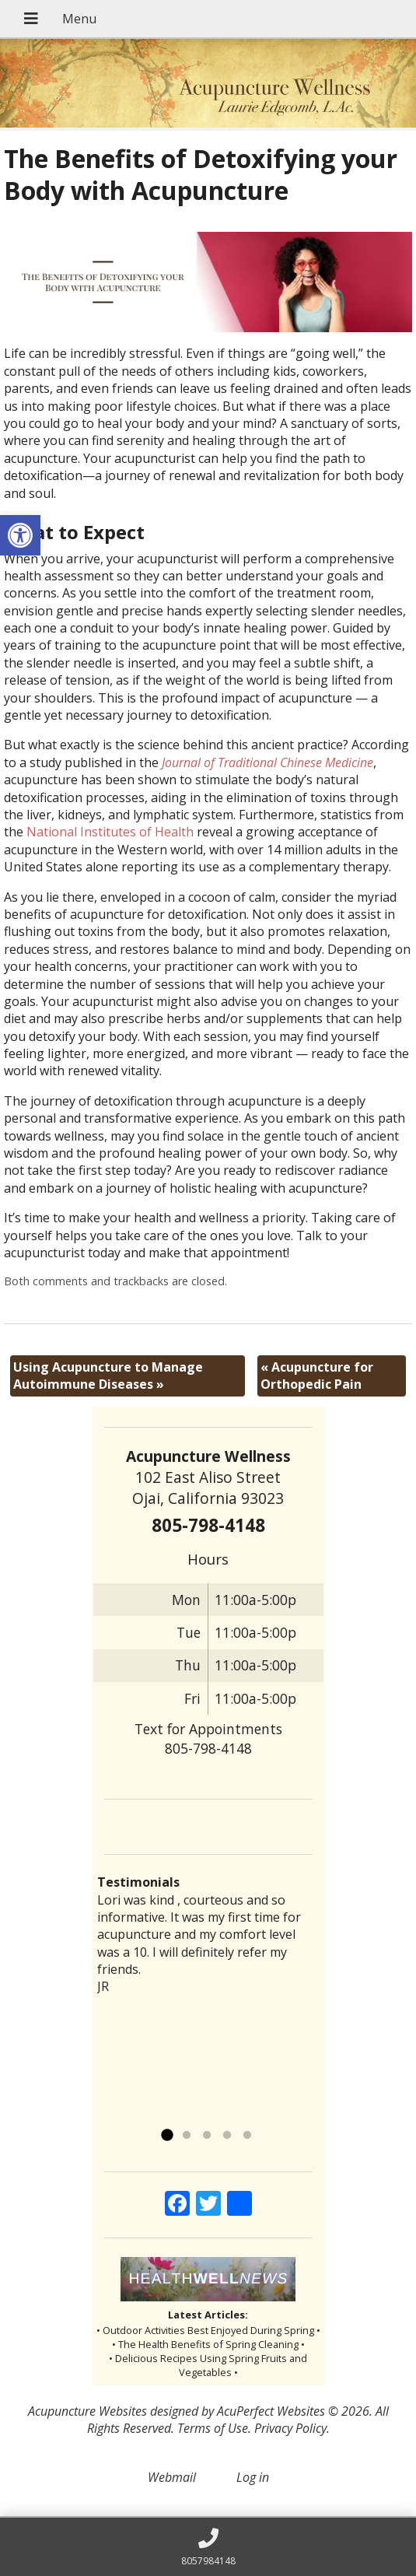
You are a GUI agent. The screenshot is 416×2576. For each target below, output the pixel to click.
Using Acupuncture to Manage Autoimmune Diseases (108, 1375)
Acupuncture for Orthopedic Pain (316, 1375)
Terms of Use (212, 2428)
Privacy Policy (290, 2428)
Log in (252, 2477)
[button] (20, 535)
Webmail (172, 2477)
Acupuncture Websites (87, 2411)
